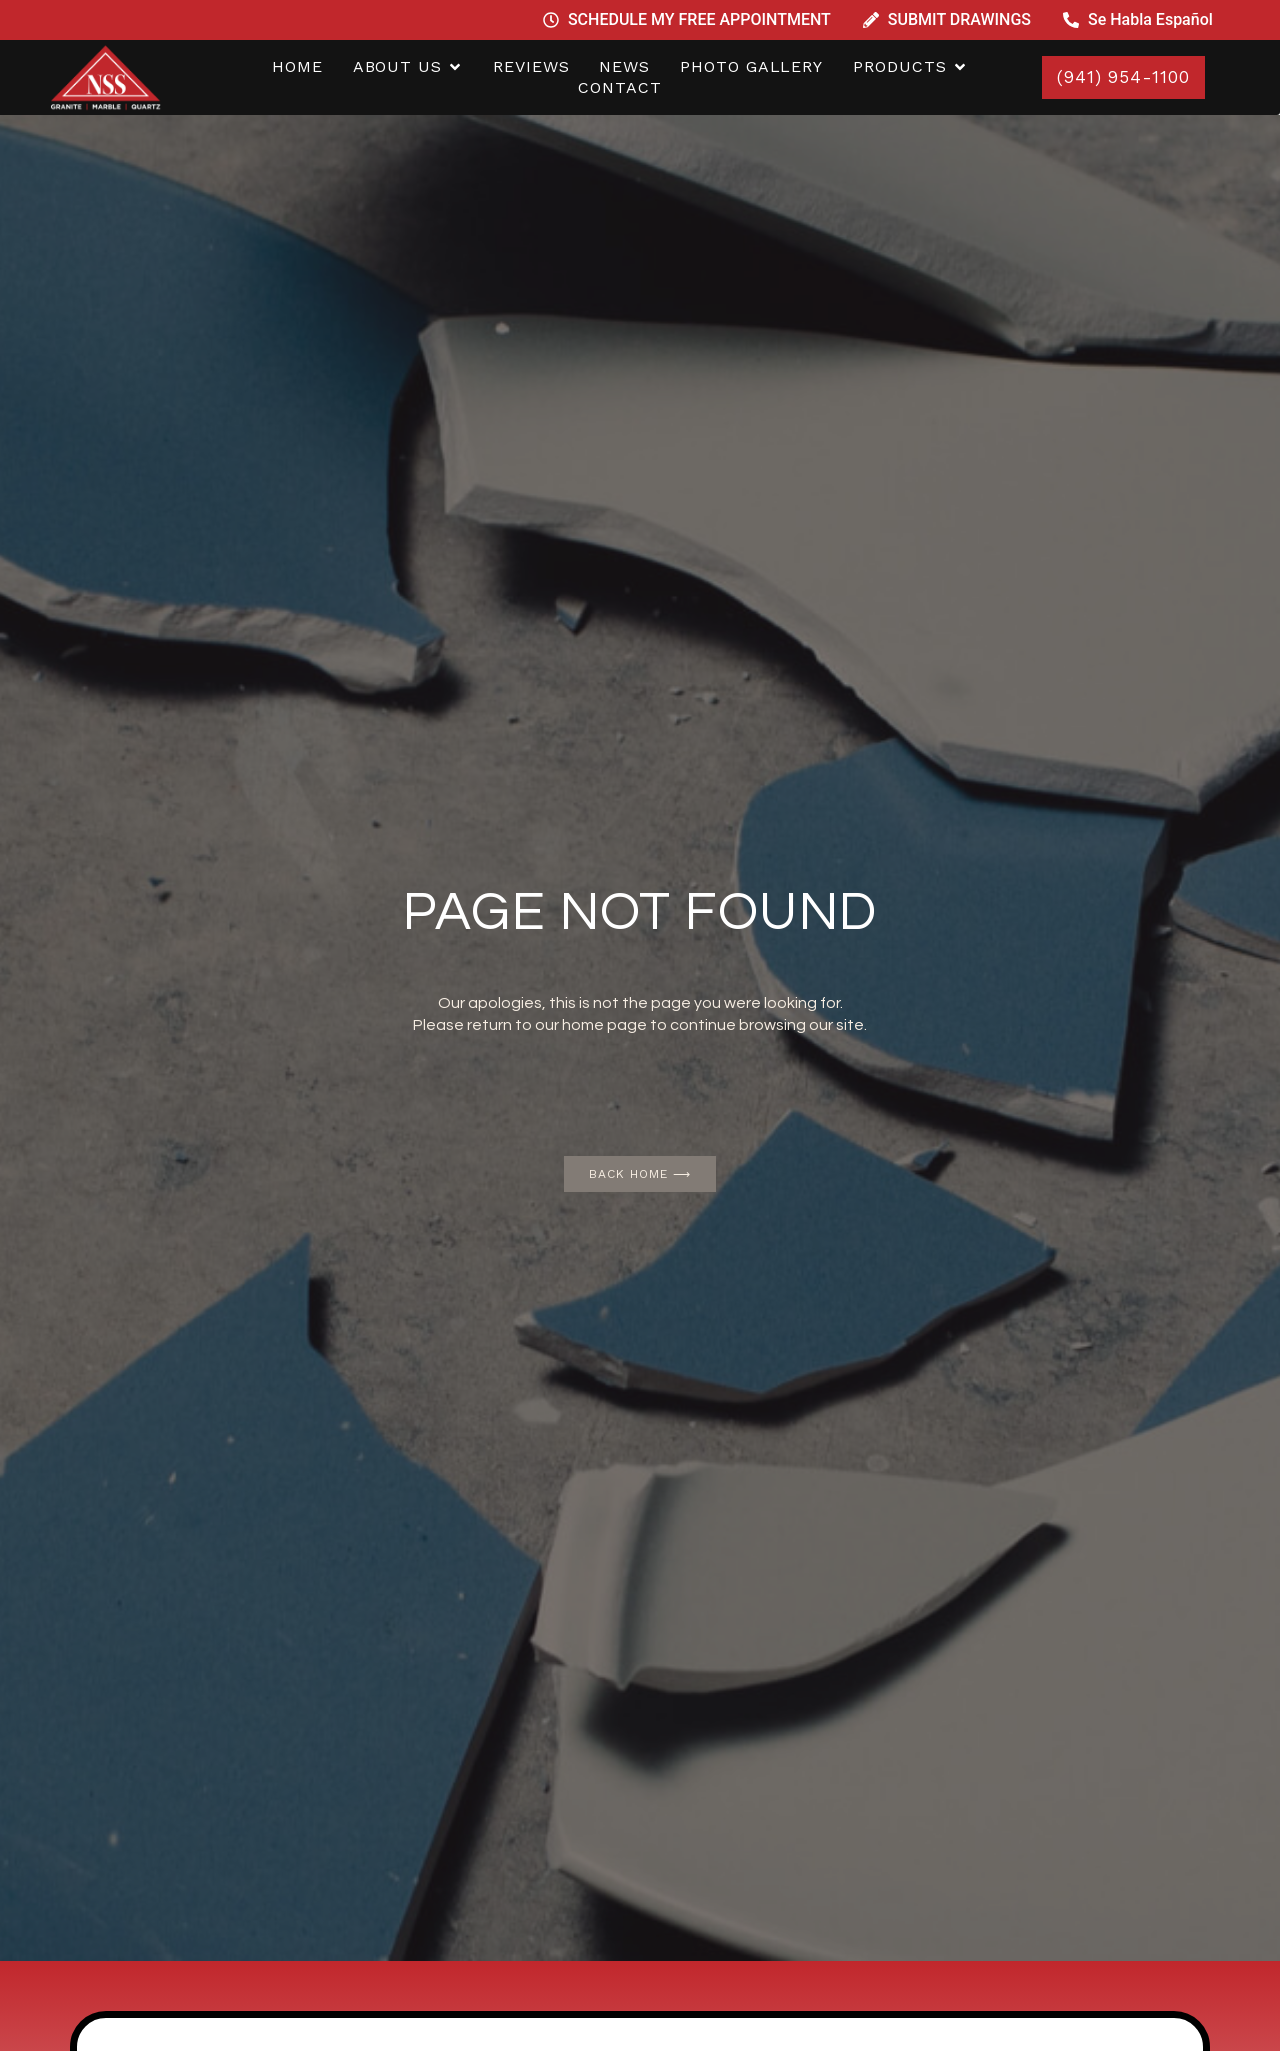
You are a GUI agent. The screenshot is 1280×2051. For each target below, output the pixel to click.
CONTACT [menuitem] (619, 87)
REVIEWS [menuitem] (531, 66)
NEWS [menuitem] (624, 66)
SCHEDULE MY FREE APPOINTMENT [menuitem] (699, 19)
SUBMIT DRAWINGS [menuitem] (959, 19)
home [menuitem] (297, 66)
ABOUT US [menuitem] (397, 66)
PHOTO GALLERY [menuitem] (751, 66)
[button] (455, 67)
